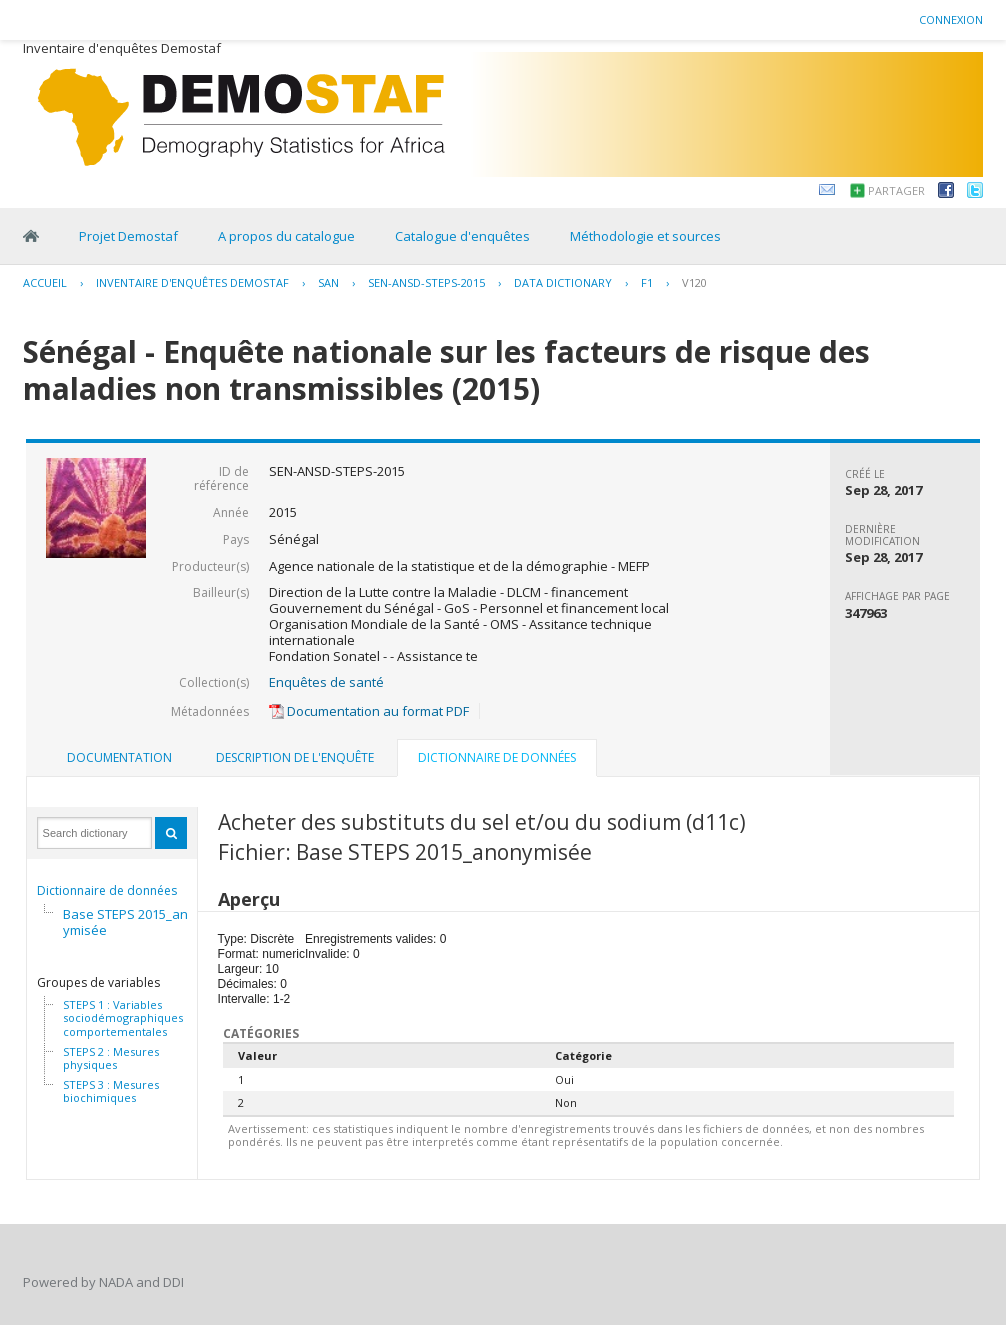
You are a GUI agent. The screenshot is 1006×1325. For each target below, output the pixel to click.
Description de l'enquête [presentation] (295, 757)
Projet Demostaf (128, 236)
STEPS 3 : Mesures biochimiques (111, 1091)
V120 (694, 282)
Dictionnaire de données (107, 890)
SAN (328, 282)
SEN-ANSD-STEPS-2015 (426, 282)
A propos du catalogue (286, 236)
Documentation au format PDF (369, 711)
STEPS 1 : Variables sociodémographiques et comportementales (130, 1018)
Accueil (45, 282)
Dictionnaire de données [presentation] (497, 757)
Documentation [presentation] (119, 757)
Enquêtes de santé (326, 682)
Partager (896, 190)
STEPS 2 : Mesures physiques (111, 1058)
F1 (647, 282)
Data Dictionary (563, 282)
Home (31, 236)
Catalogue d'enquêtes (462, 236)
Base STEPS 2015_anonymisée (133, 922)
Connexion (951, 19)
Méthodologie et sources (645, 236)
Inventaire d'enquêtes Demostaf (192, 282)
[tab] (119, 758)
